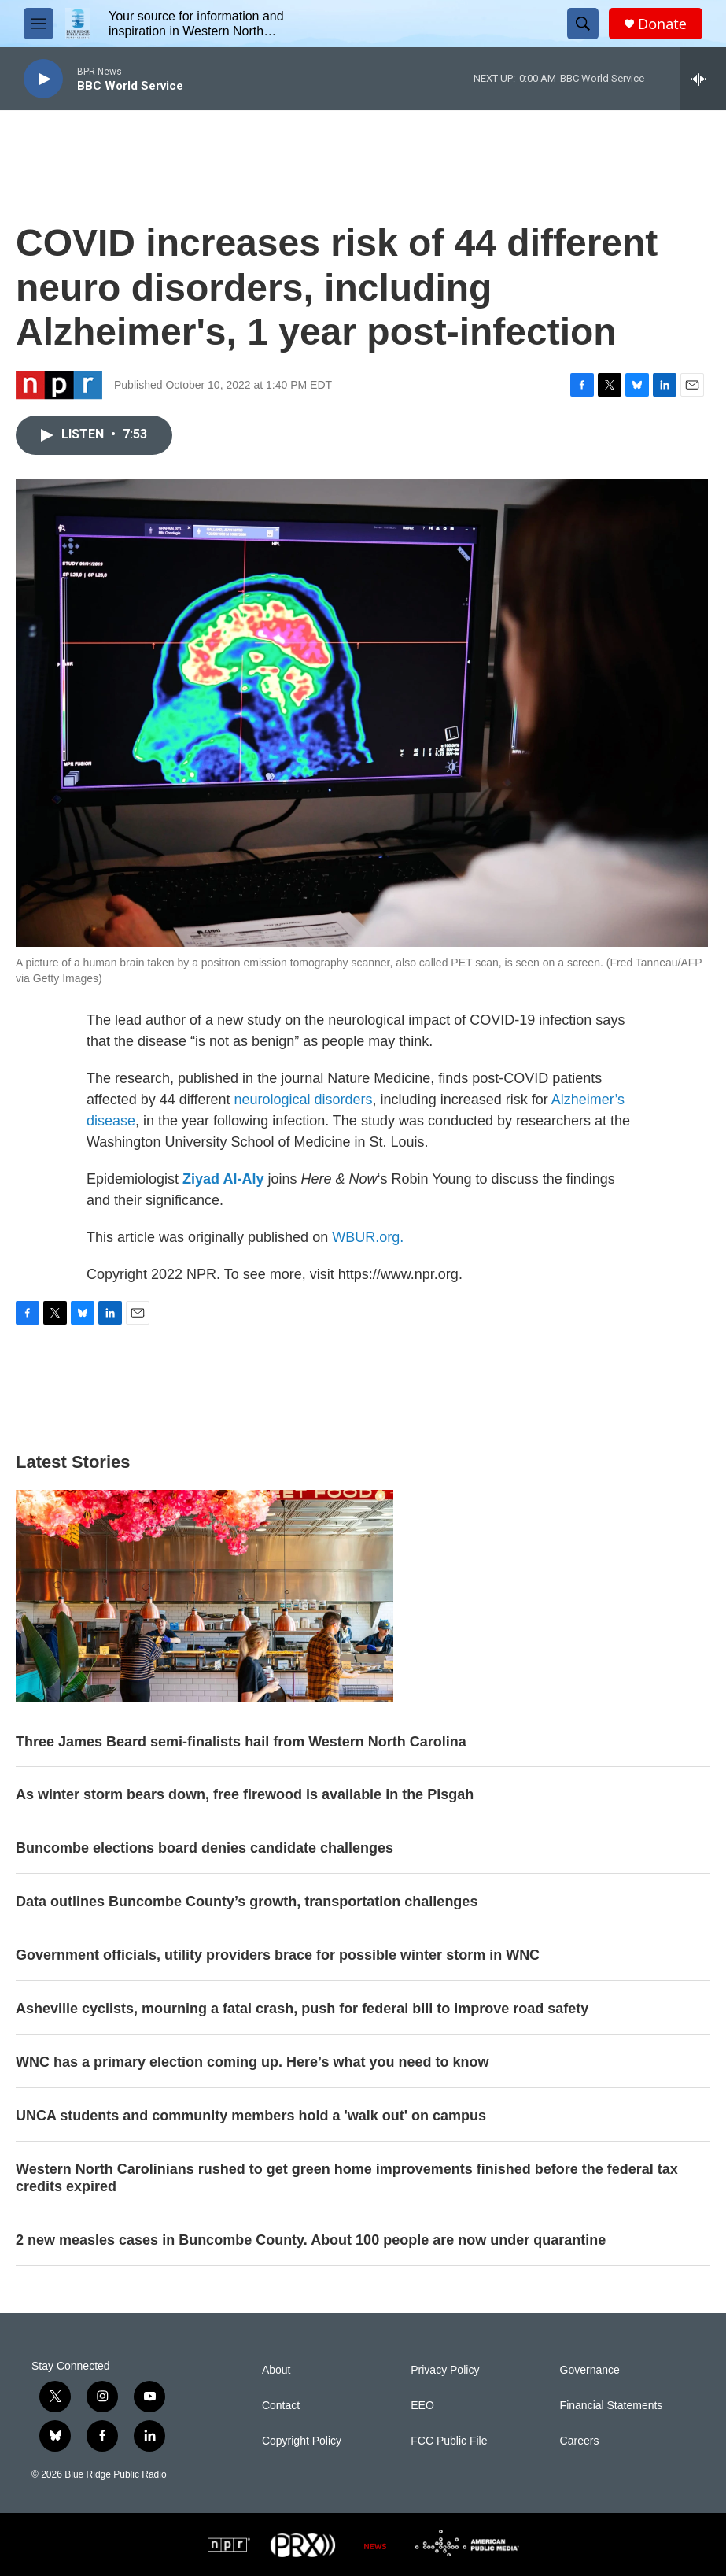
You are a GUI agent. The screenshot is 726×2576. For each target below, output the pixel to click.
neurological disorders (303, 1099)
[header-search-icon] (583, 23)
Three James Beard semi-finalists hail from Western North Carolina (241, 1742)
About (276, 2370)
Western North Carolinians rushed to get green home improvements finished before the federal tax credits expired (347, 2177)
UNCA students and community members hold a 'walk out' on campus (251, 2115)
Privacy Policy (445, 2370)
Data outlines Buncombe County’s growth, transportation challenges (246, 1901)
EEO (422, 2406)
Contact (281, 2406)
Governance (590, 2370)
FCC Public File (449, 2441)
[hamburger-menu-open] (38, 23)
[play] (43, 79)
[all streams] (703, 78)
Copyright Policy (301, 2441)
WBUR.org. (368, 1237)
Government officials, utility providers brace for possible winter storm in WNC (278, 1955)
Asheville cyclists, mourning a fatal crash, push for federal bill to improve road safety (302, 2008)
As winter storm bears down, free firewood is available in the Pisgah (245, 1794)
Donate (662, 24)
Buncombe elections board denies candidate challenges (204, 1848)
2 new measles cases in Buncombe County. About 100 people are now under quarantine (311, 2240)
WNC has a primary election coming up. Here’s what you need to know (252, 2062)
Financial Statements (611, 2406)
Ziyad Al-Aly (222, 1179)
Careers (579, 2441)
